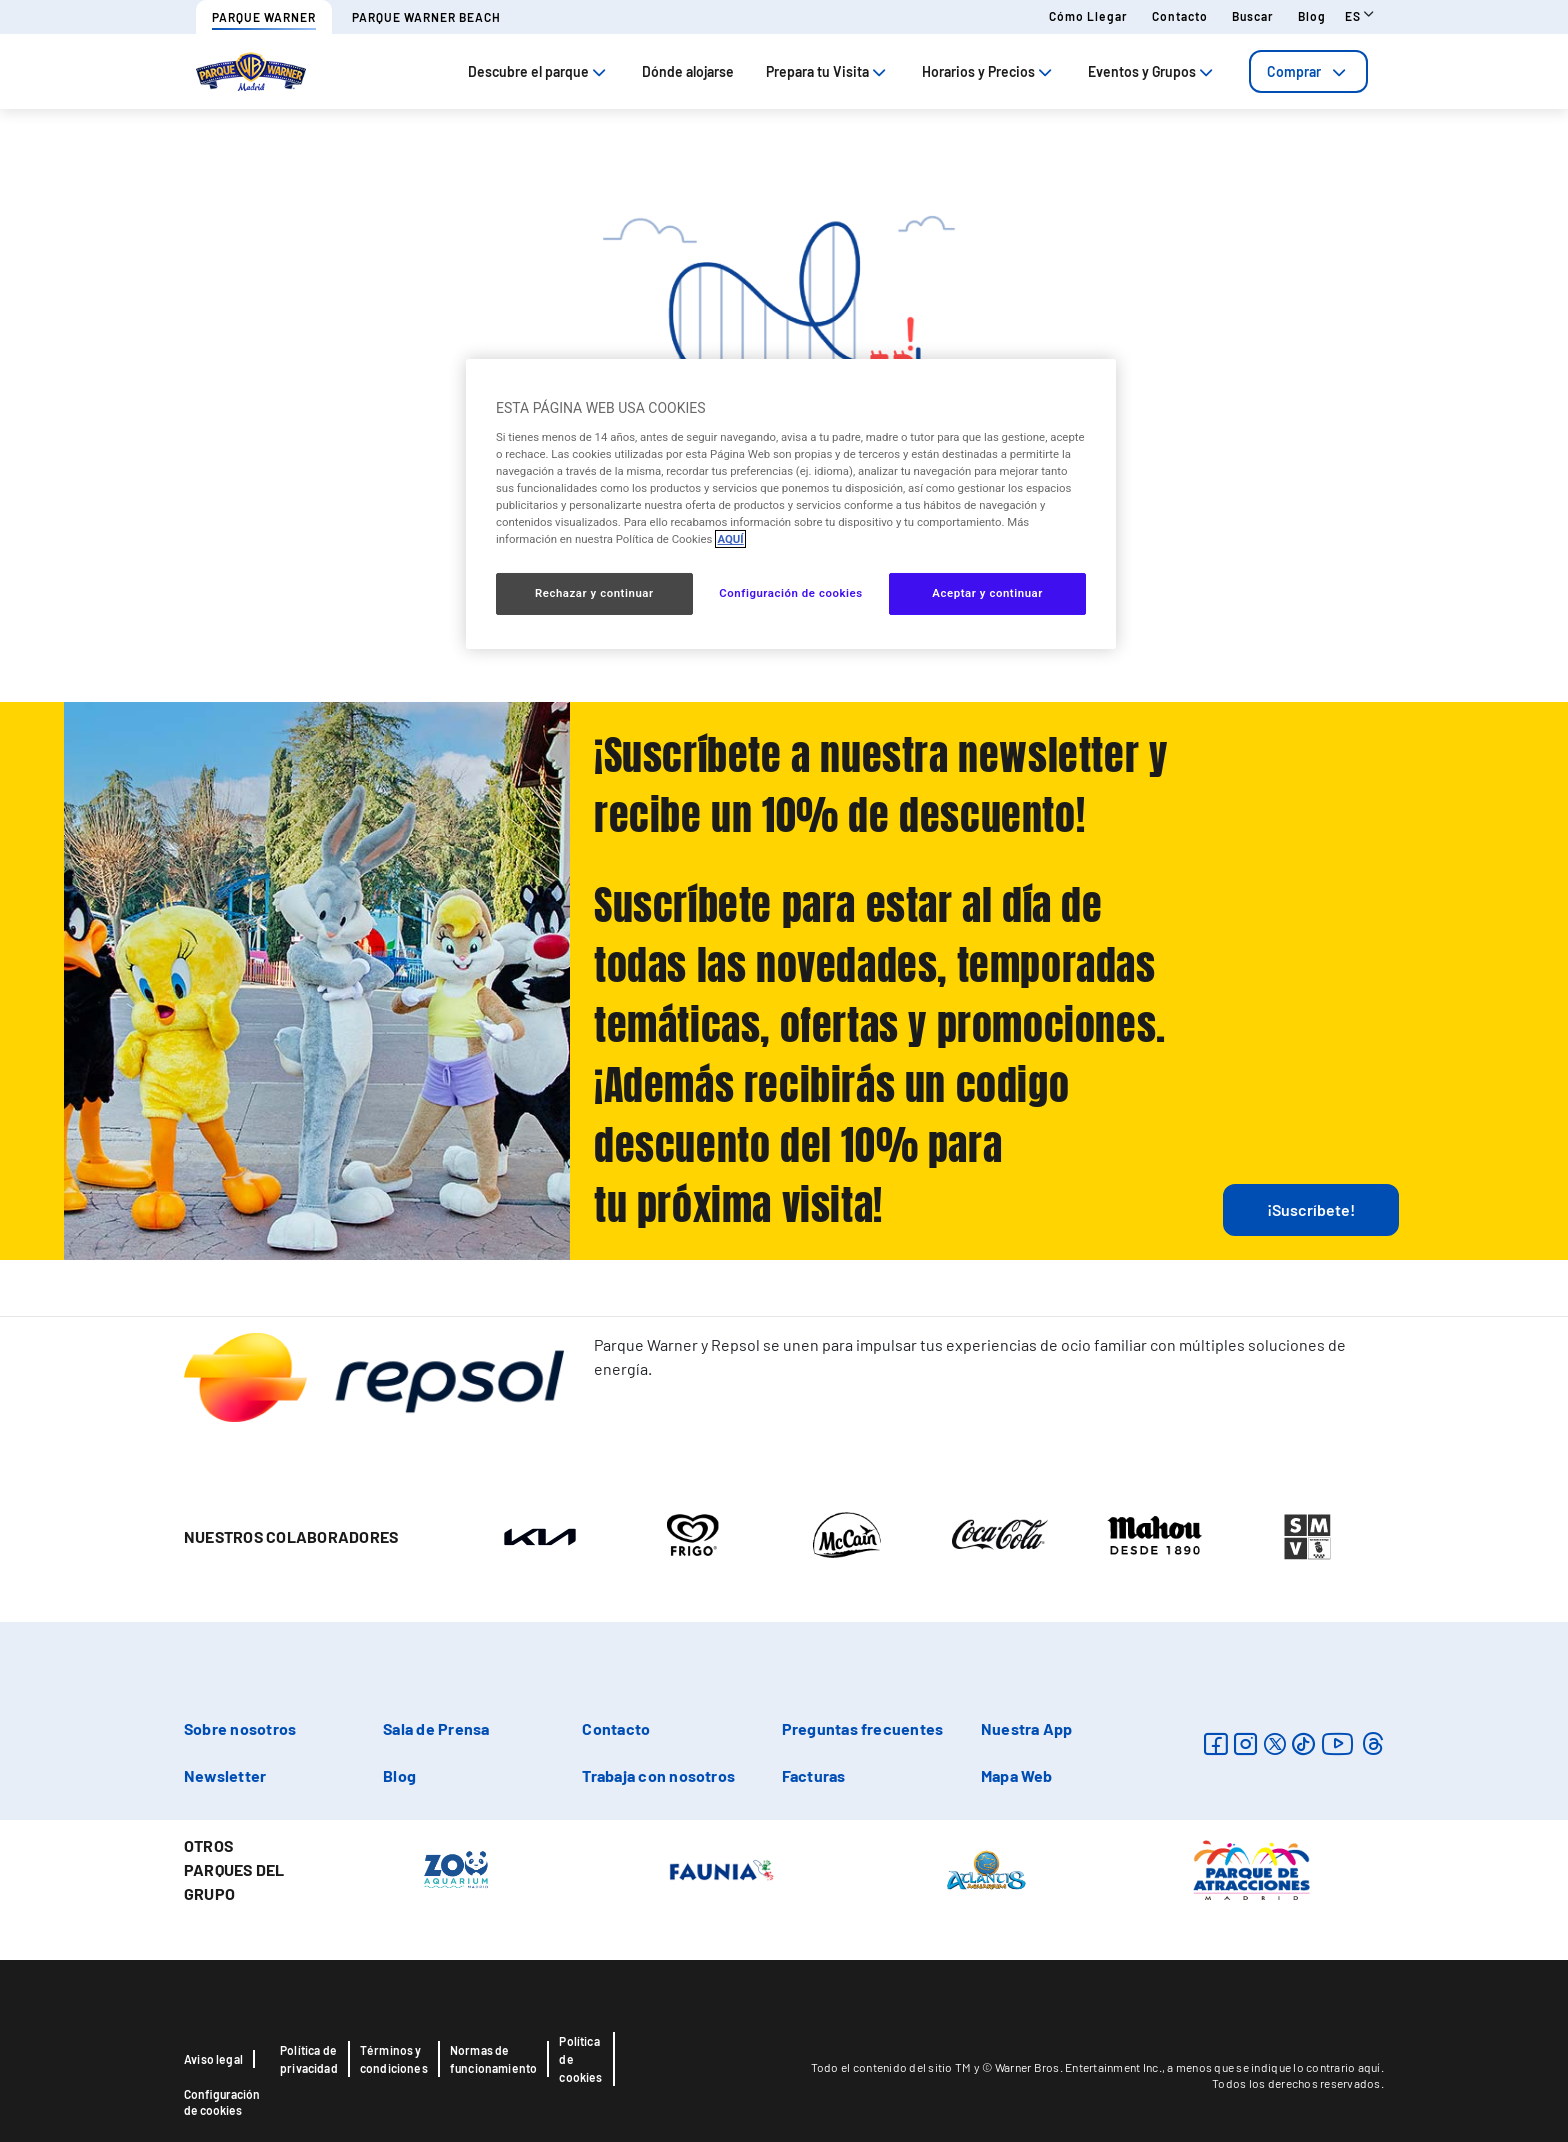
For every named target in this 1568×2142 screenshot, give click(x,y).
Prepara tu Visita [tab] (828, 71)
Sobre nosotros (240, 1728)
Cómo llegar (1088, 16)
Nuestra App (1027, 1728)
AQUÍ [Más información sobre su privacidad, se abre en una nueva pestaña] (730, 539)
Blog (1312, 16)
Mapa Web (1017, 1775)
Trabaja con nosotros (658, 1775)
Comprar (1308, 71)
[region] (791, 504)
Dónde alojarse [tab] (688, 71)
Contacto (1180, 16)
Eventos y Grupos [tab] (1152, 71)
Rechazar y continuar (594, 593)
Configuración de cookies (222, 2102)
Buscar (1253, 16)
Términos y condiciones (394, 2059)
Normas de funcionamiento (494, 2059)
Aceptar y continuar (987, 593)
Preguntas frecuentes (863, 1728)
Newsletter (225, 1775)
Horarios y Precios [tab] (989, 71)
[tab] (1308, 71)
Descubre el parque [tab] (539, 71)
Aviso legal (213, 2059)
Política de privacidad (309, 2059)
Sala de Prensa (436, 1728)
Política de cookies (580, 2059)
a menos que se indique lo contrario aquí (1273, 2067)
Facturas (814, 1775)
